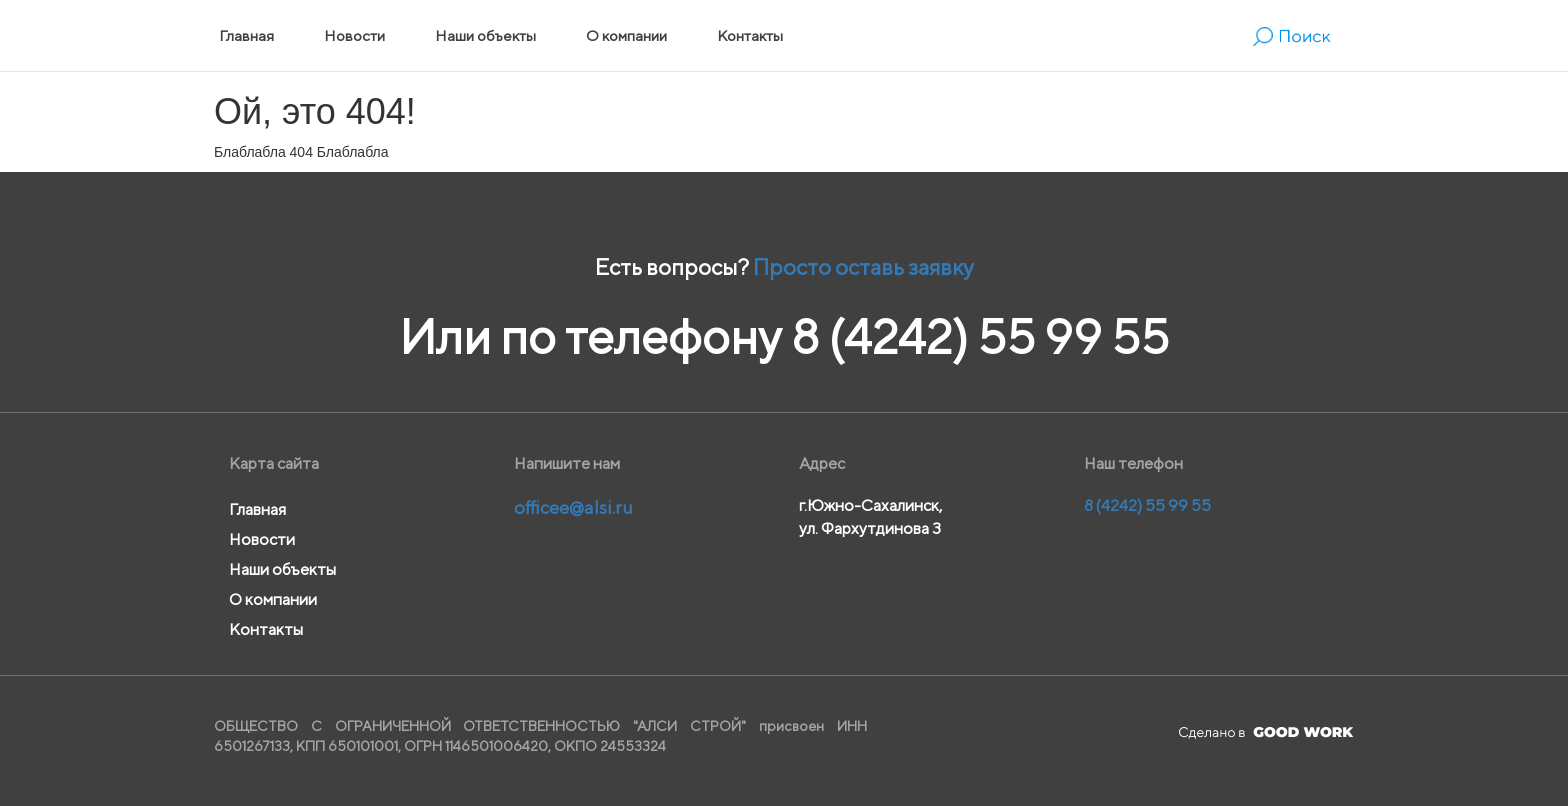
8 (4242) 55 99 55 (980, 336)
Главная (246, 35)
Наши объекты (485, 35)
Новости (354, 35)
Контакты (750, 35)
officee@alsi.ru (573, 507)
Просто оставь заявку (863, 267)
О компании (626, 35)
